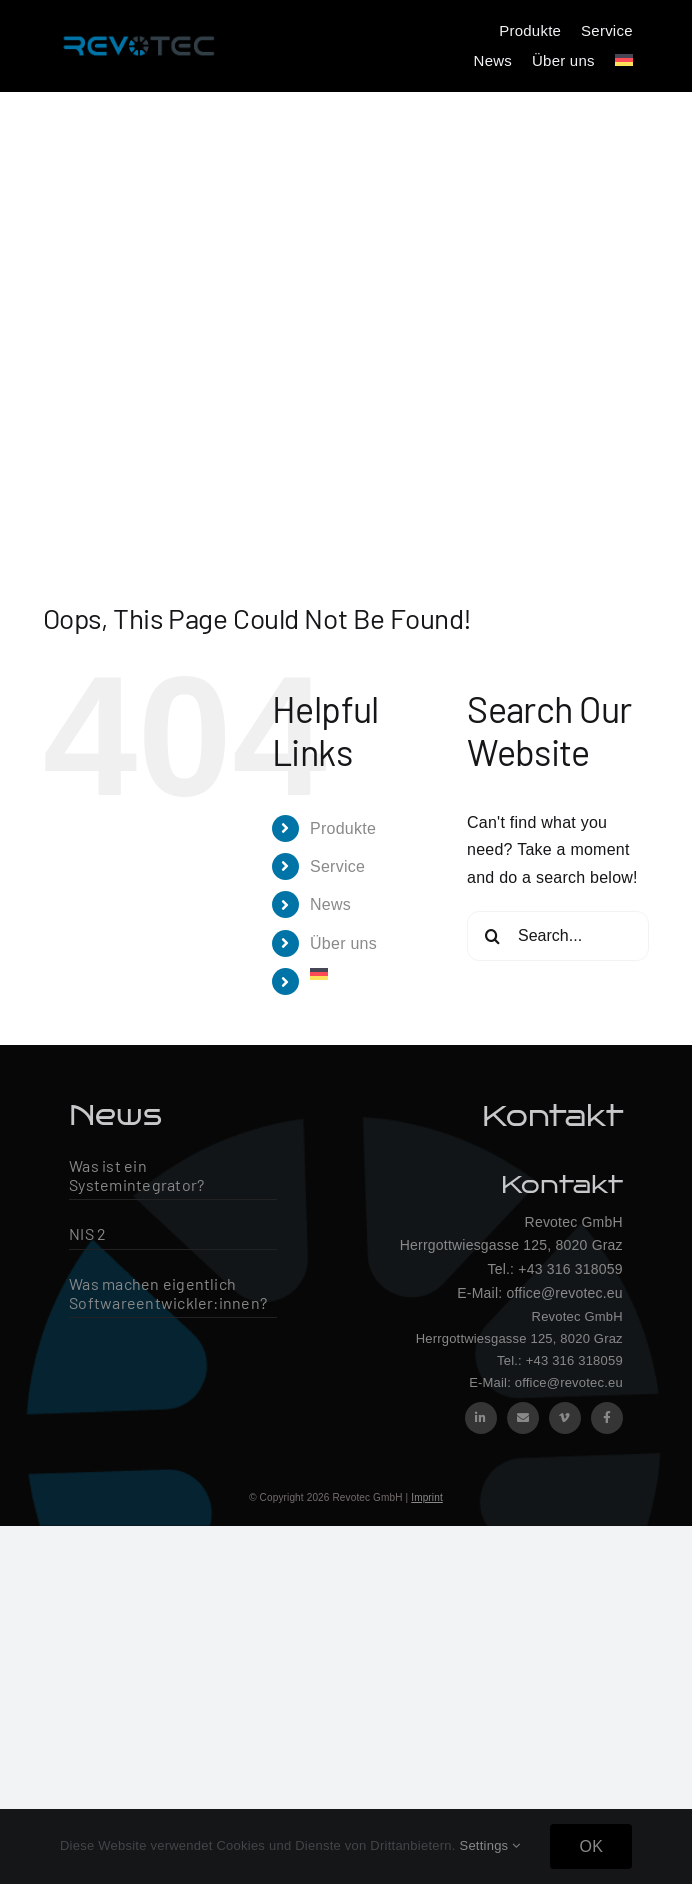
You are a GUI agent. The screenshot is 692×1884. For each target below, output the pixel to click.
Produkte (343, 828)
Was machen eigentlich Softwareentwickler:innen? (168, 1293)
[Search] (492, 936)
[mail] (523, 1418)
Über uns (343, 943)
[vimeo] (565, 1418)
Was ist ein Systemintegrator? (136, 1175)
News (330, 904)
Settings (489, 1845)
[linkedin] (481, 1418)
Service (337, 866)
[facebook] (607, 1418)
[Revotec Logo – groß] (139, 32)
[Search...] (558, 936)
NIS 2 (87, 1233)
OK (591, 1846)
